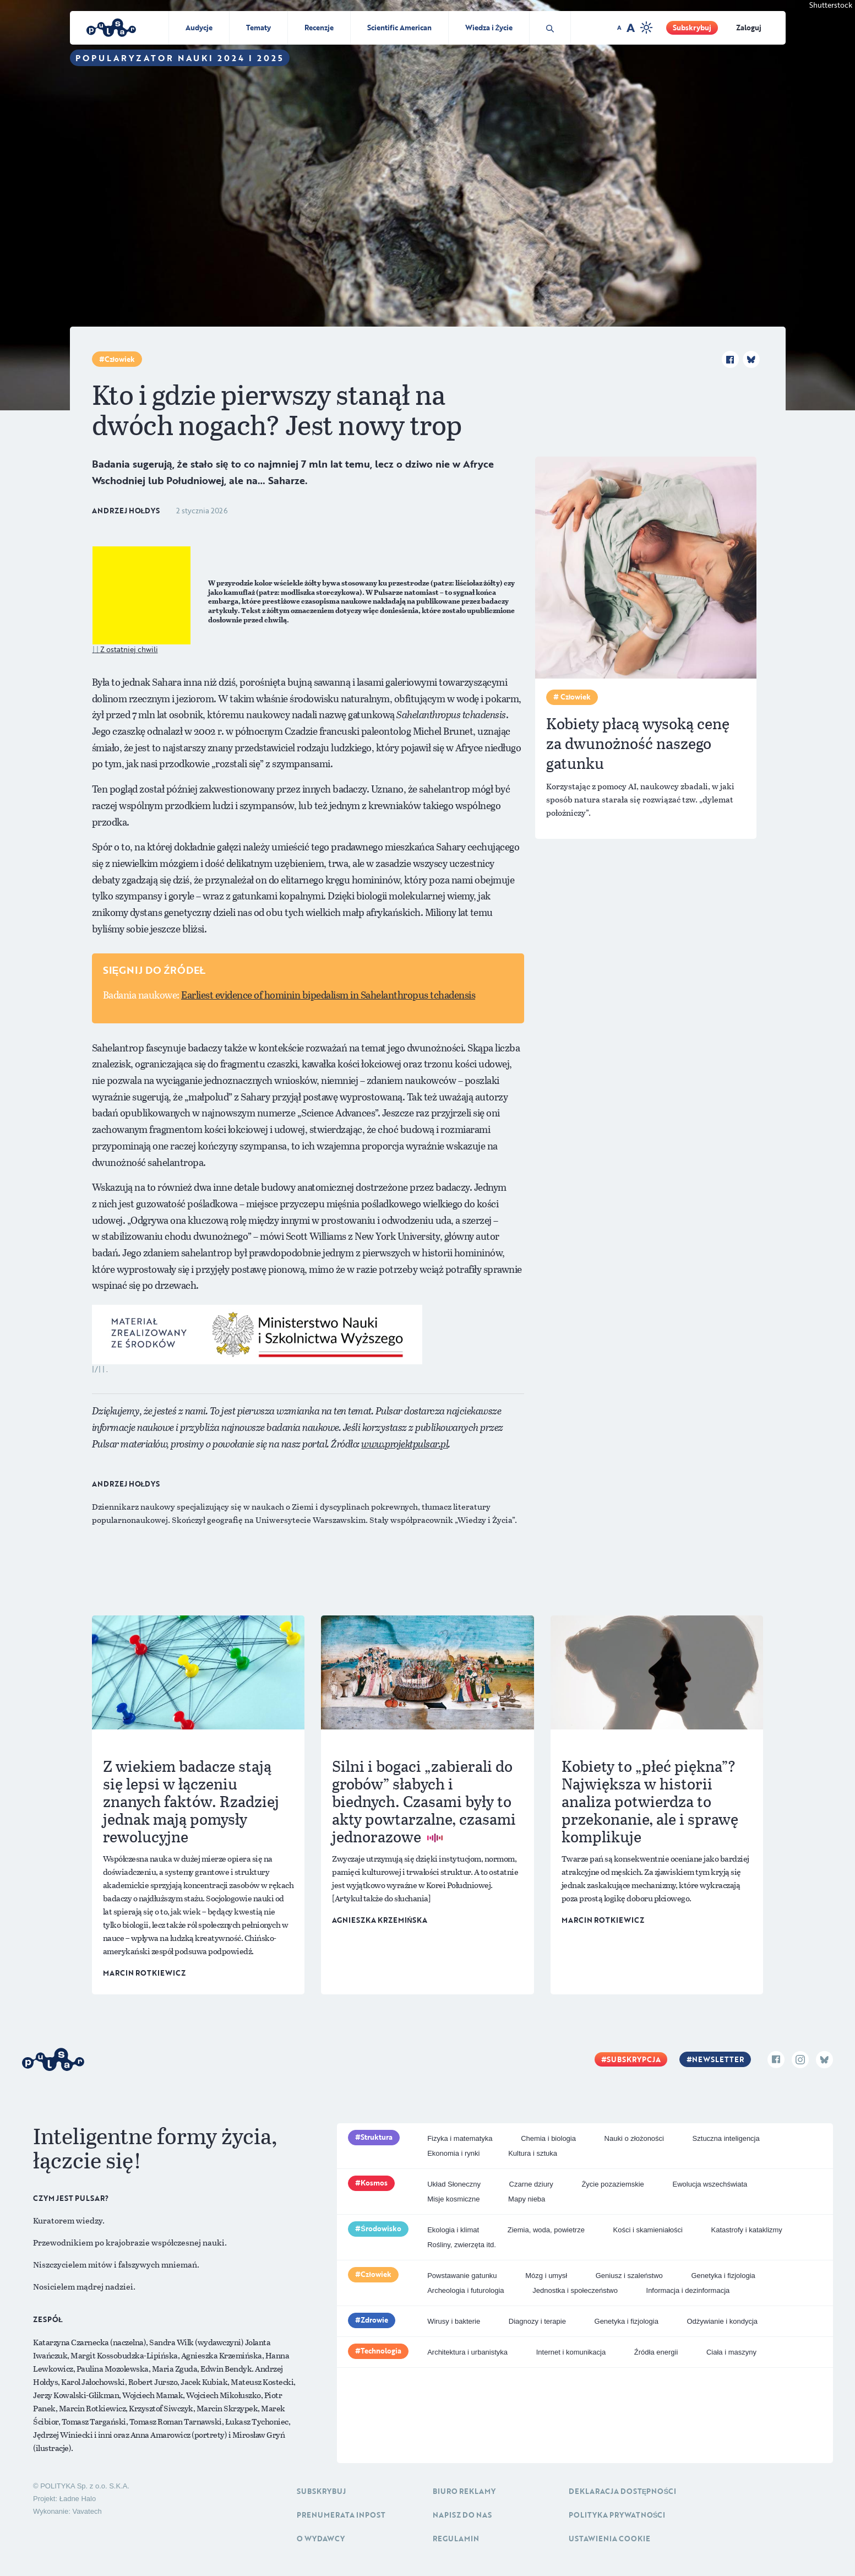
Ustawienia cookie (609, 2538)
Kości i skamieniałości (647, 2230)
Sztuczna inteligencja (726, 2138)
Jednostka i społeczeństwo (575, 2290)
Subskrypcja (634, 2059)
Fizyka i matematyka (459, 2138)
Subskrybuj (692, 27)
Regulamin (456, 2538)
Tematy (258, 27)
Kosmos (374, 2182)
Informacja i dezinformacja (688, 2290)
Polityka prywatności (617, 2514)
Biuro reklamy (464, 2491)
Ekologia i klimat (453, 2230)
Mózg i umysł (546, 2275)
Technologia (381, 2350)
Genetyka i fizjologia (723, 2275)
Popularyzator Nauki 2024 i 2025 (179, 58)
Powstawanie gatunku (462, 2275)
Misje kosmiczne (453, 2199)
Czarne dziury (531, 2184)
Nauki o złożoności (634, 2138)
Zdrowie (374, 2319)
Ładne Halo (77, 2498)
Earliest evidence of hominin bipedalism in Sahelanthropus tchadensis (328, 995)
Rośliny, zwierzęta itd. (461, 2245)
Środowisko (381, 2228)
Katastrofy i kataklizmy (746, 2230)
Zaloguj (748, 27)
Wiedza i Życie (489, 27)
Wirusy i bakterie (453, 2321)
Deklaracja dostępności (622, 2491)
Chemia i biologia (548, 2138)
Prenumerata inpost (341, 2514)
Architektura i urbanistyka (467, 2352)
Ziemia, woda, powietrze (546, 2230)
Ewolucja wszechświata (709, 2184)
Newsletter (718, 2059)
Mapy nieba (526, 2199)
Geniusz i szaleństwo (629, 2275)
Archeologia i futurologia (465, 2290)
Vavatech (86, 2511)
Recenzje (319, 27)
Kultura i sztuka (532, 2153)
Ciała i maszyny (731, 2352)
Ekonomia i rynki (453, 2153)
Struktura (377, 2137)
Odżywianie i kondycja (722, 2321)
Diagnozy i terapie (537, 2321)
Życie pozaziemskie (612, 2184)
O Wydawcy (321, 2538)
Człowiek (120, 359)
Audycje (199, 27)
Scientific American (399, 27)
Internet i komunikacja (571, 2352)
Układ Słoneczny (454, 2184)
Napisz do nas (462, 2514)
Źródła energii (656, 2352)
